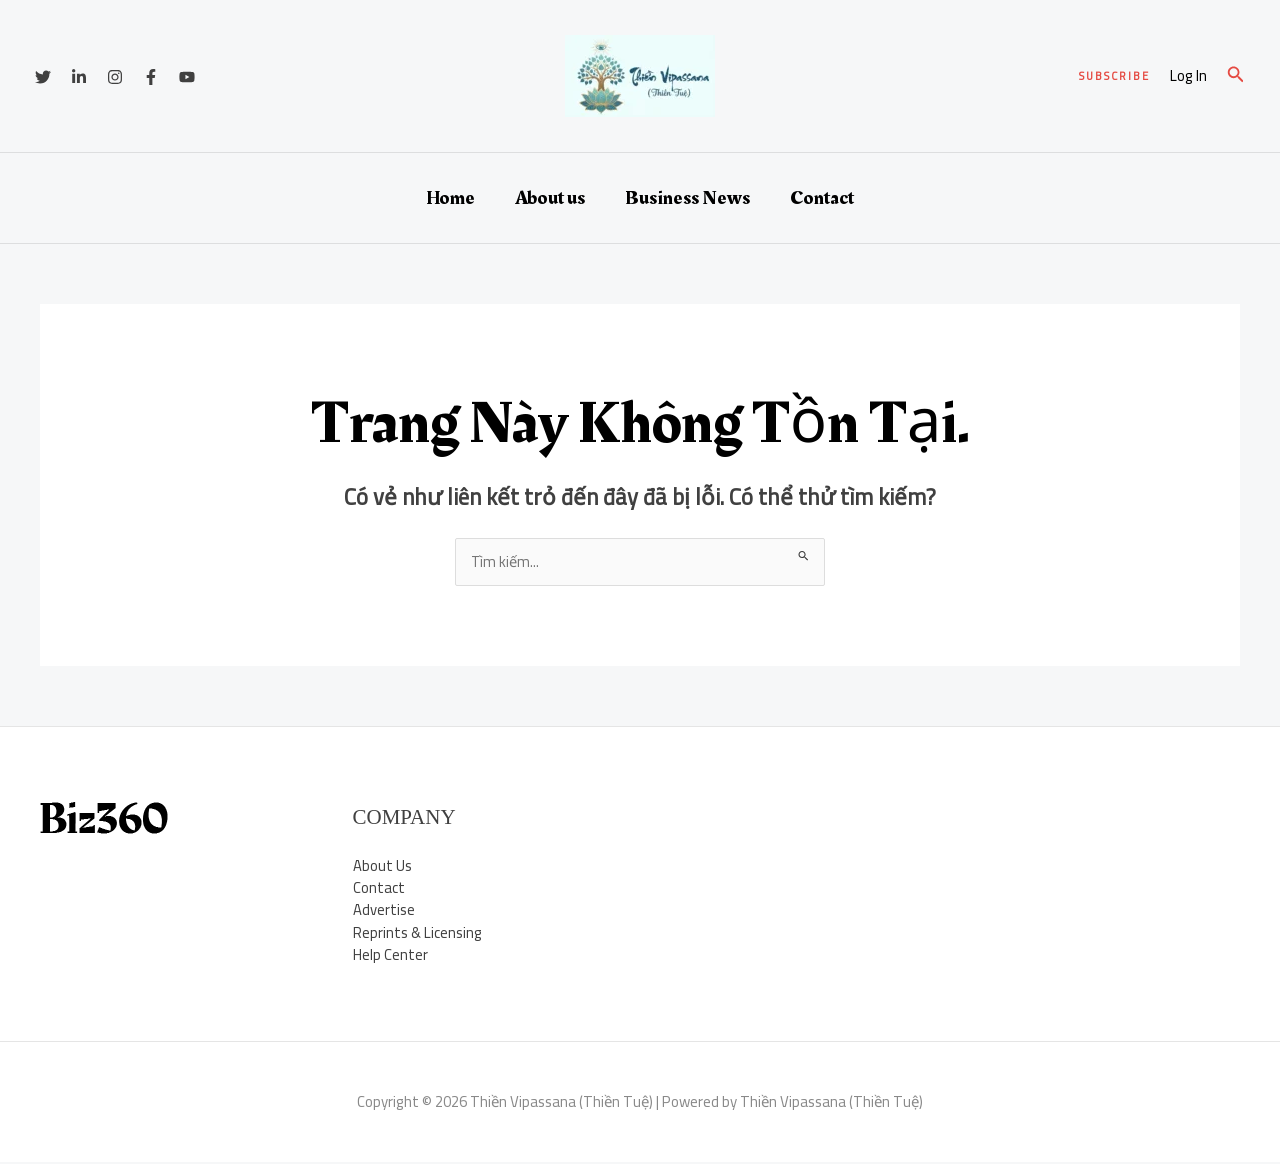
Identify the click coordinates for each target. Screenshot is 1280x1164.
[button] (1114, 76)
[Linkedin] (79, 77)
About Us (382, 865)
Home (450, 198)
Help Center (390, 955)
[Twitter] (43, 77)
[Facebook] (151, 77)
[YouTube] (187, 77)
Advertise (384, 910)
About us (550, 198)
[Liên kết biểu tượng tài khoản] (1188, 76)
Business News (687, 198)
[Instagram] (115, 77)
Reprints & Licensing (418, 933)
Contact (822, 198)
